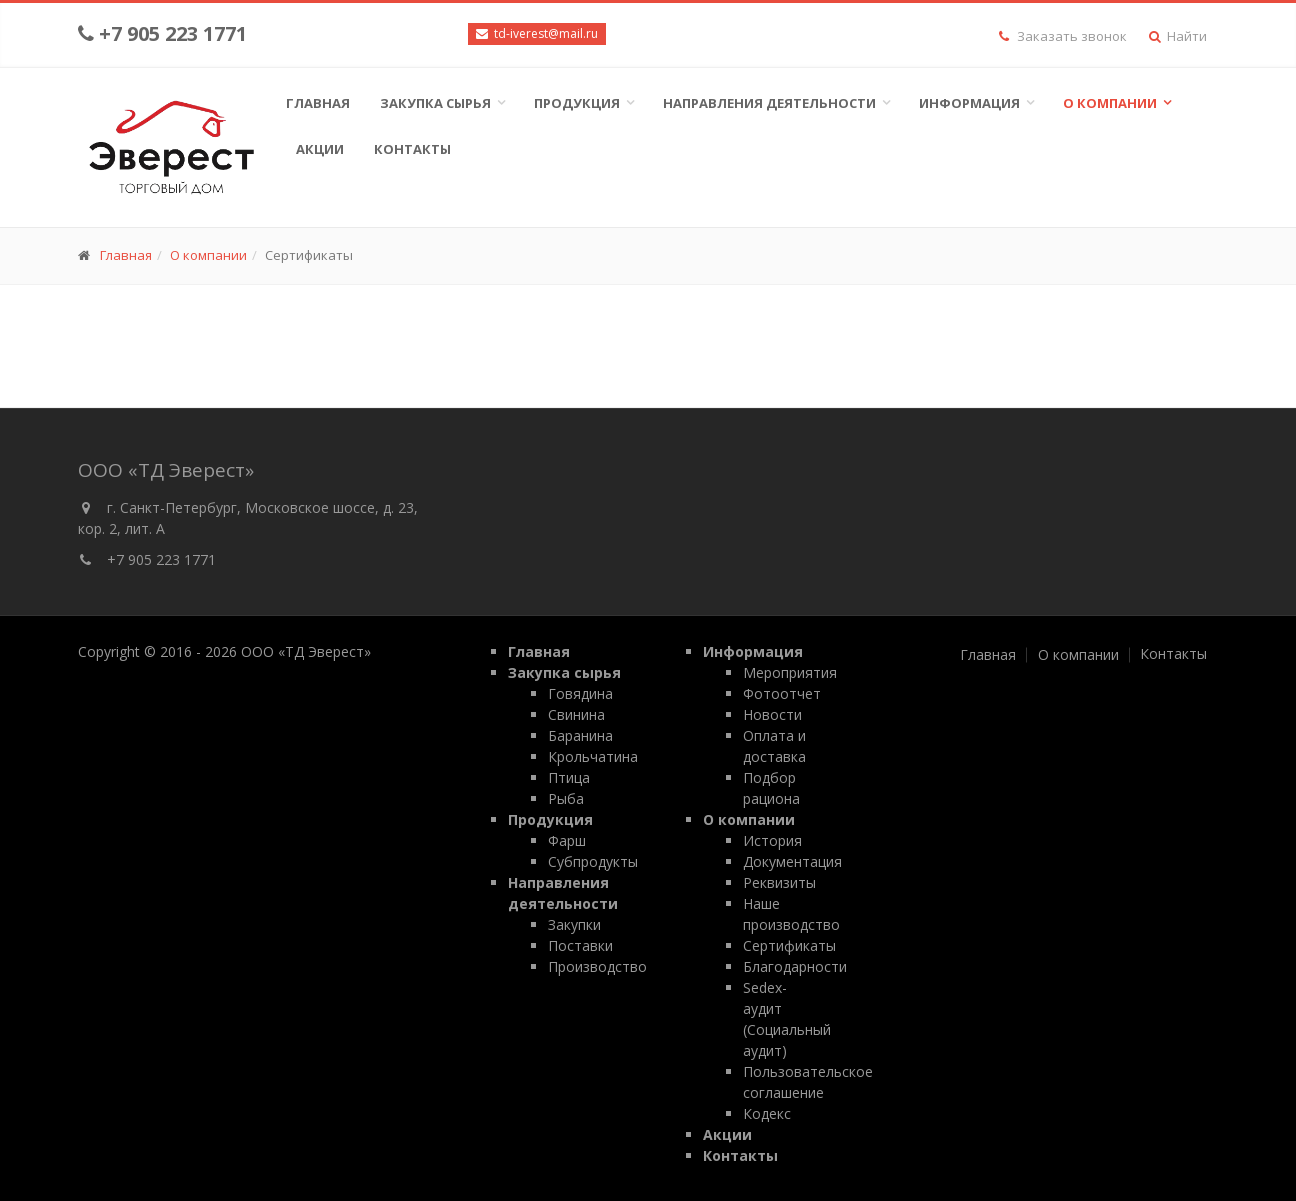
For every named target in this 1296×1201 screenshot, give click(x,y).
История (772, 840)
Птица (569, 777)
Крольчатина (593, 756)
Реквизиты (779, 882)
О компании (1110, 103)
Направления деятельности (769, 103)
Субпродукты (593, 861)
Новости (772, 714)
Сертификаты (789, 945)
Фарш (567, 840)
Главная (318, 103)
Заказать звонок (1063, 36)
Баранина (580, 735)
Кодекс (767, 1113)
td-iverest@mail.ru (544, 33)
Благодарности (795, 966)
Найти (1178, 36)
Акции (320, 149)
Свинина (576, 714)
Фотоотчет (782, 693)
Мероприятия (790, 672)
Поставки (580, 945)
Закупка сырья (435, 103)
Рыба (566, 798)
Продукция (577, 103)
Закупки (574, 924)
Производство (597, 966)
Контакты (412, 149)
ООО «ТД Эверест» (306, 651)
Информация (969, 103)
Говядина (580, 693)
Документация (792, 861)
